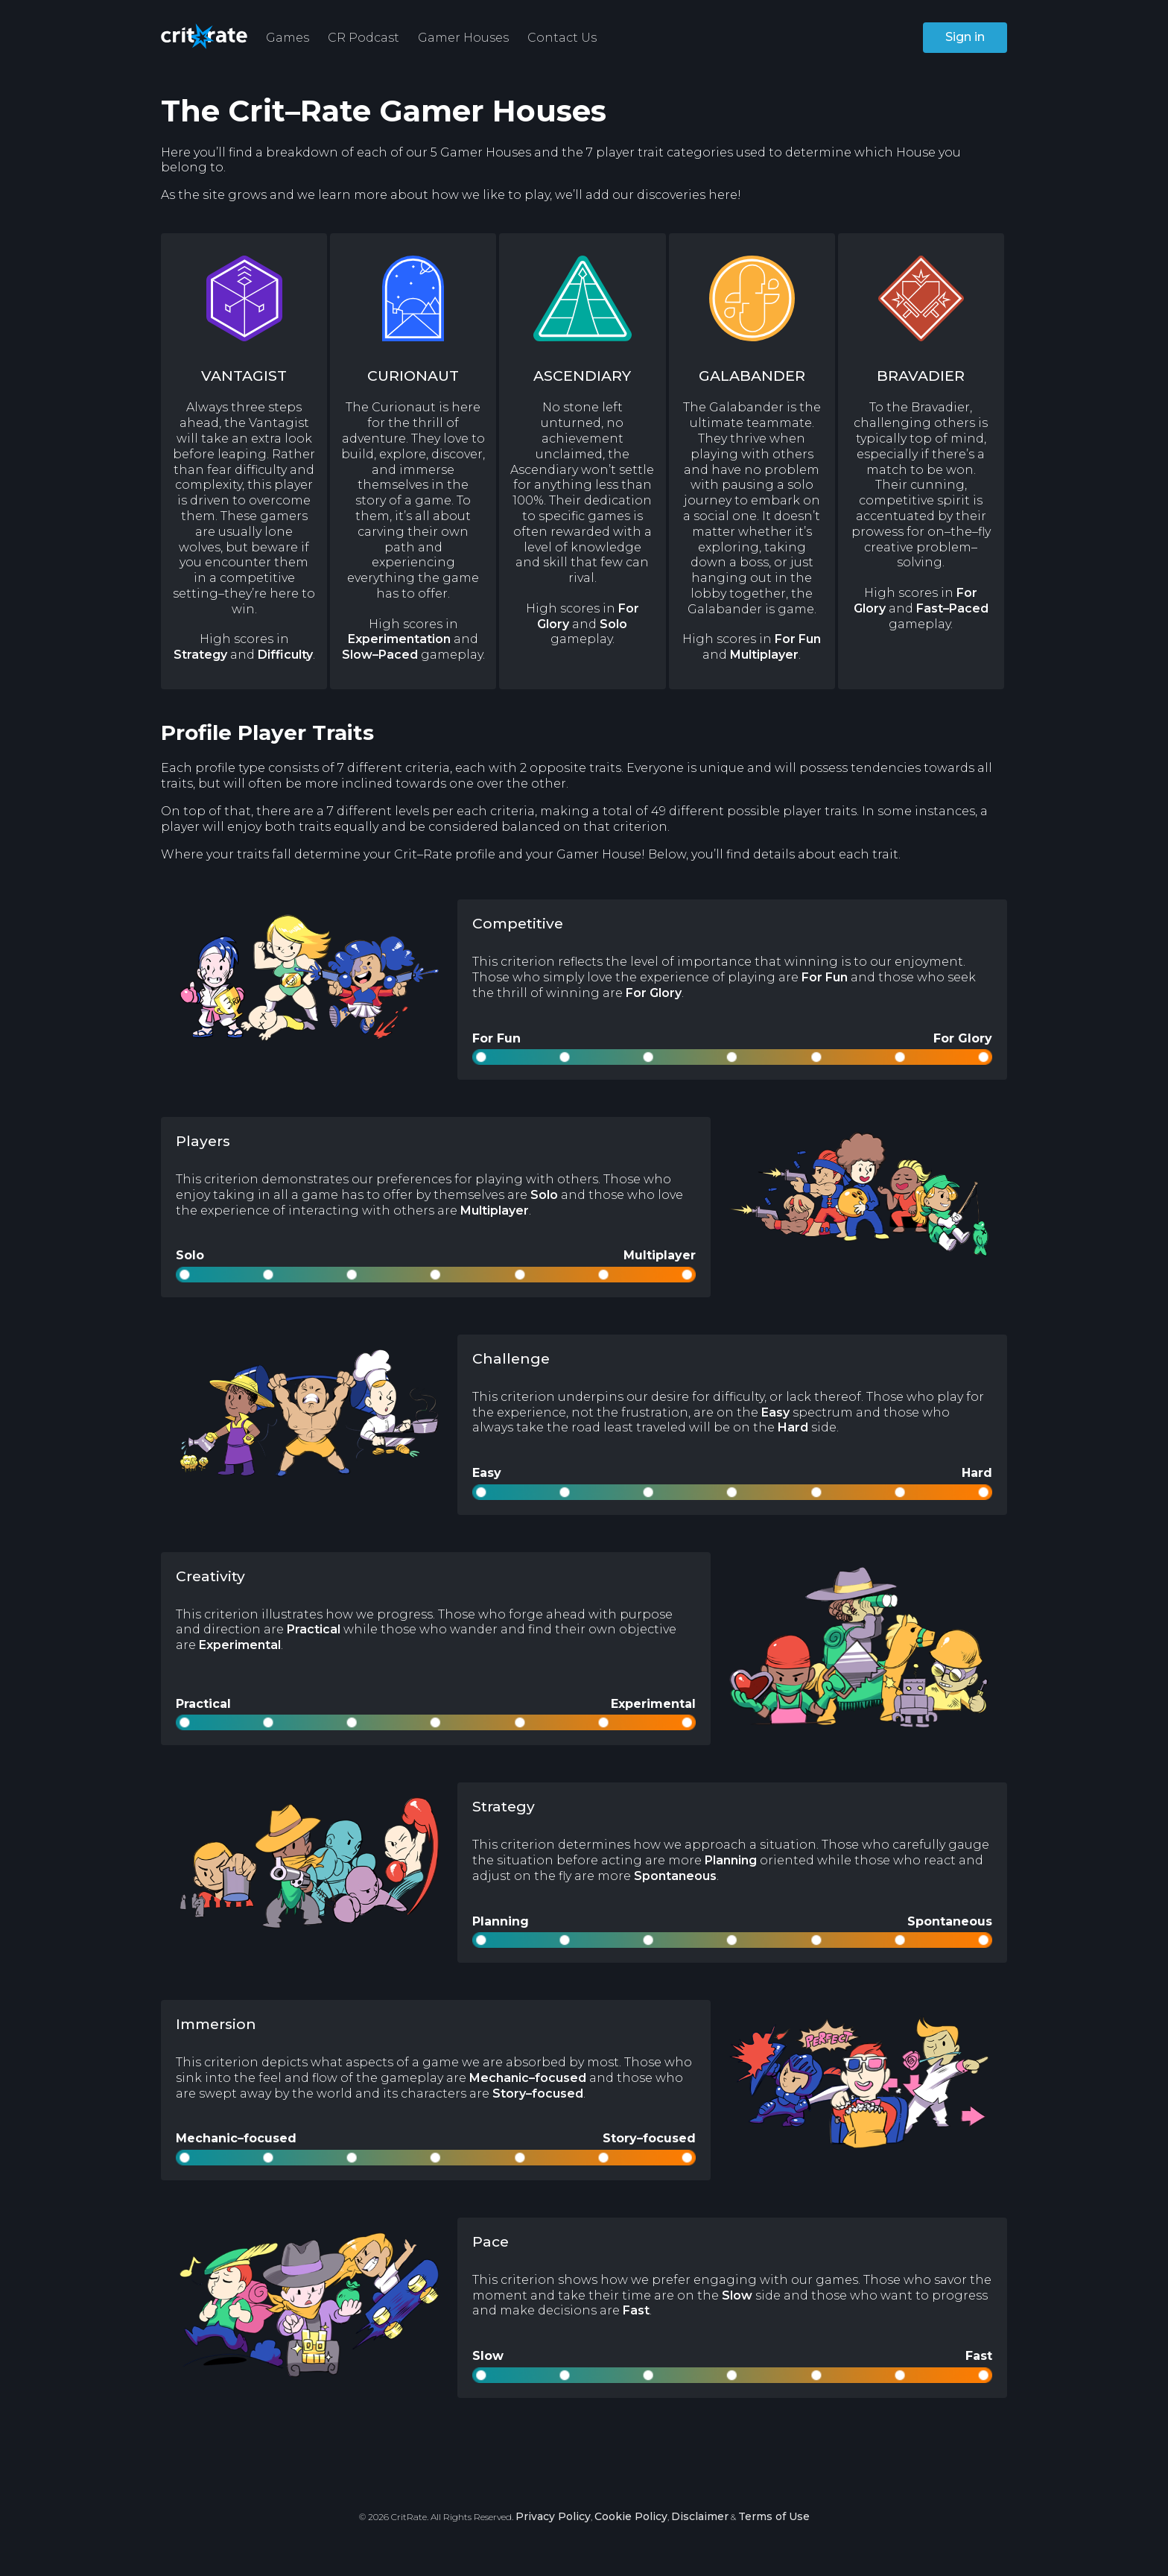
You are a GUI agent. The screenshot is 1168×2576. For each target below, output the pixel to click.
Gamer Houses (463, 38)
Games (287, 38)
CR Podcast (363, 38)
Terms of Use (774, 2516)
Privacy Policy (553, 2516)
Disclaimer (700, 2516)
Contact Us (562, 38)
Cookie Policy (630, 2516)
